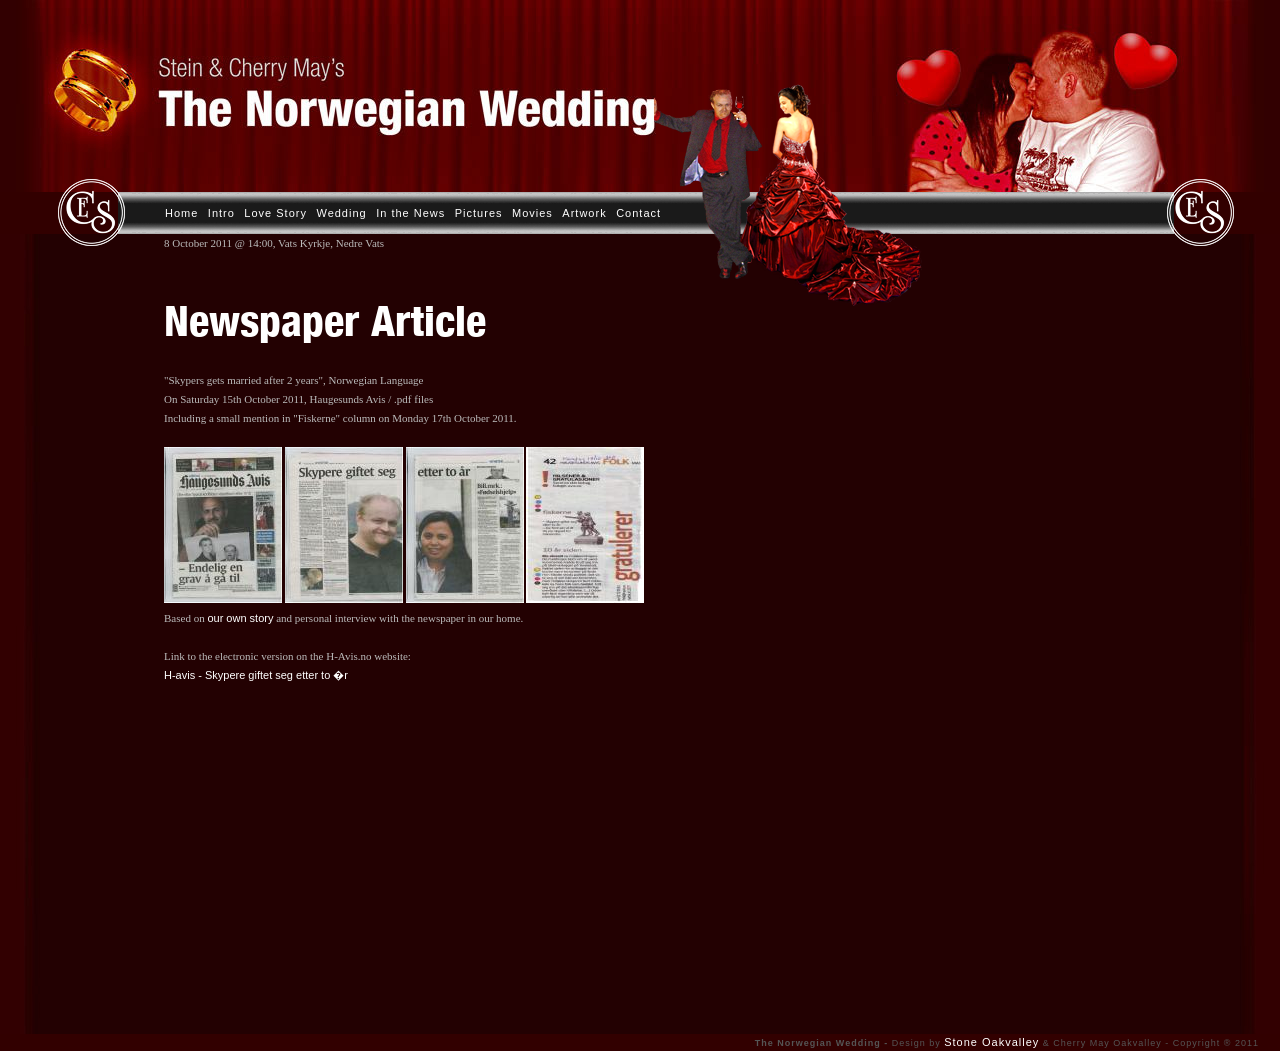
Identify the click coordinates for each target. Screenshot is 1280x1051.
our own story (240, 618)
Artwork (584, 213)
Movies (532, 213)
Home (181, 213)
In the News (410, 213)
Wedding (341, 213)
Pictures (479, 213)
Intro (221, 213)
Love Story (275, 213)
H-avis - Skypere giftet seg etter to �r (256, 675)
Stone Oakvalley (991, 1042)
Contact (638, 213)
